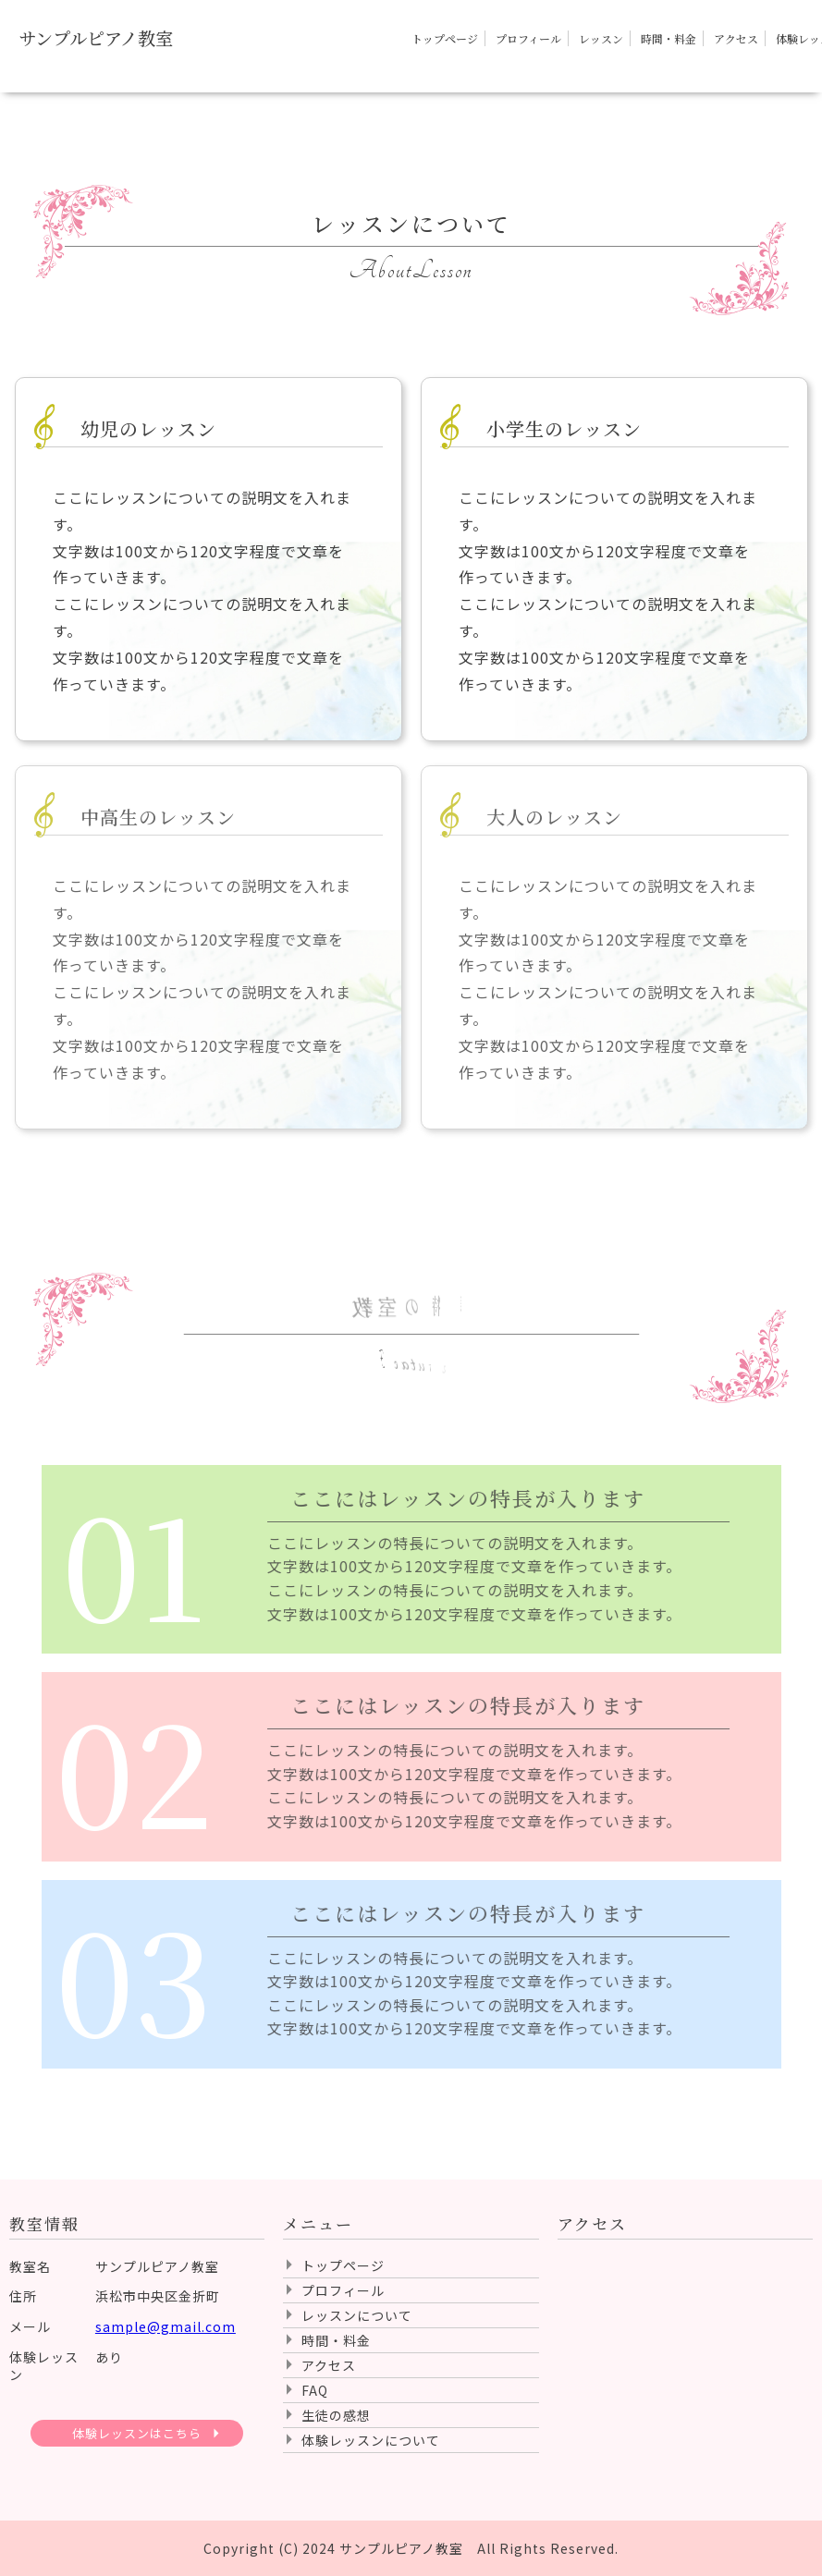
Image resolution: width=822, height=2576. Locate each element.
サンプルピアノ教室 (95, 38)
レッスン (601, 38)
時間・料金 (668, 38)
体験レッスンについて (370, 2440)
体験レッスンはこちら (137, 2433)
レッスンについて (356, 2315)
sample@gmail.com (165, 2326)
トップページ (444, 38)
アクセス (736, 38)
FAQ (314, 2390)
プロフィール (528, 38)
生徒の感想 (336, 2415)
